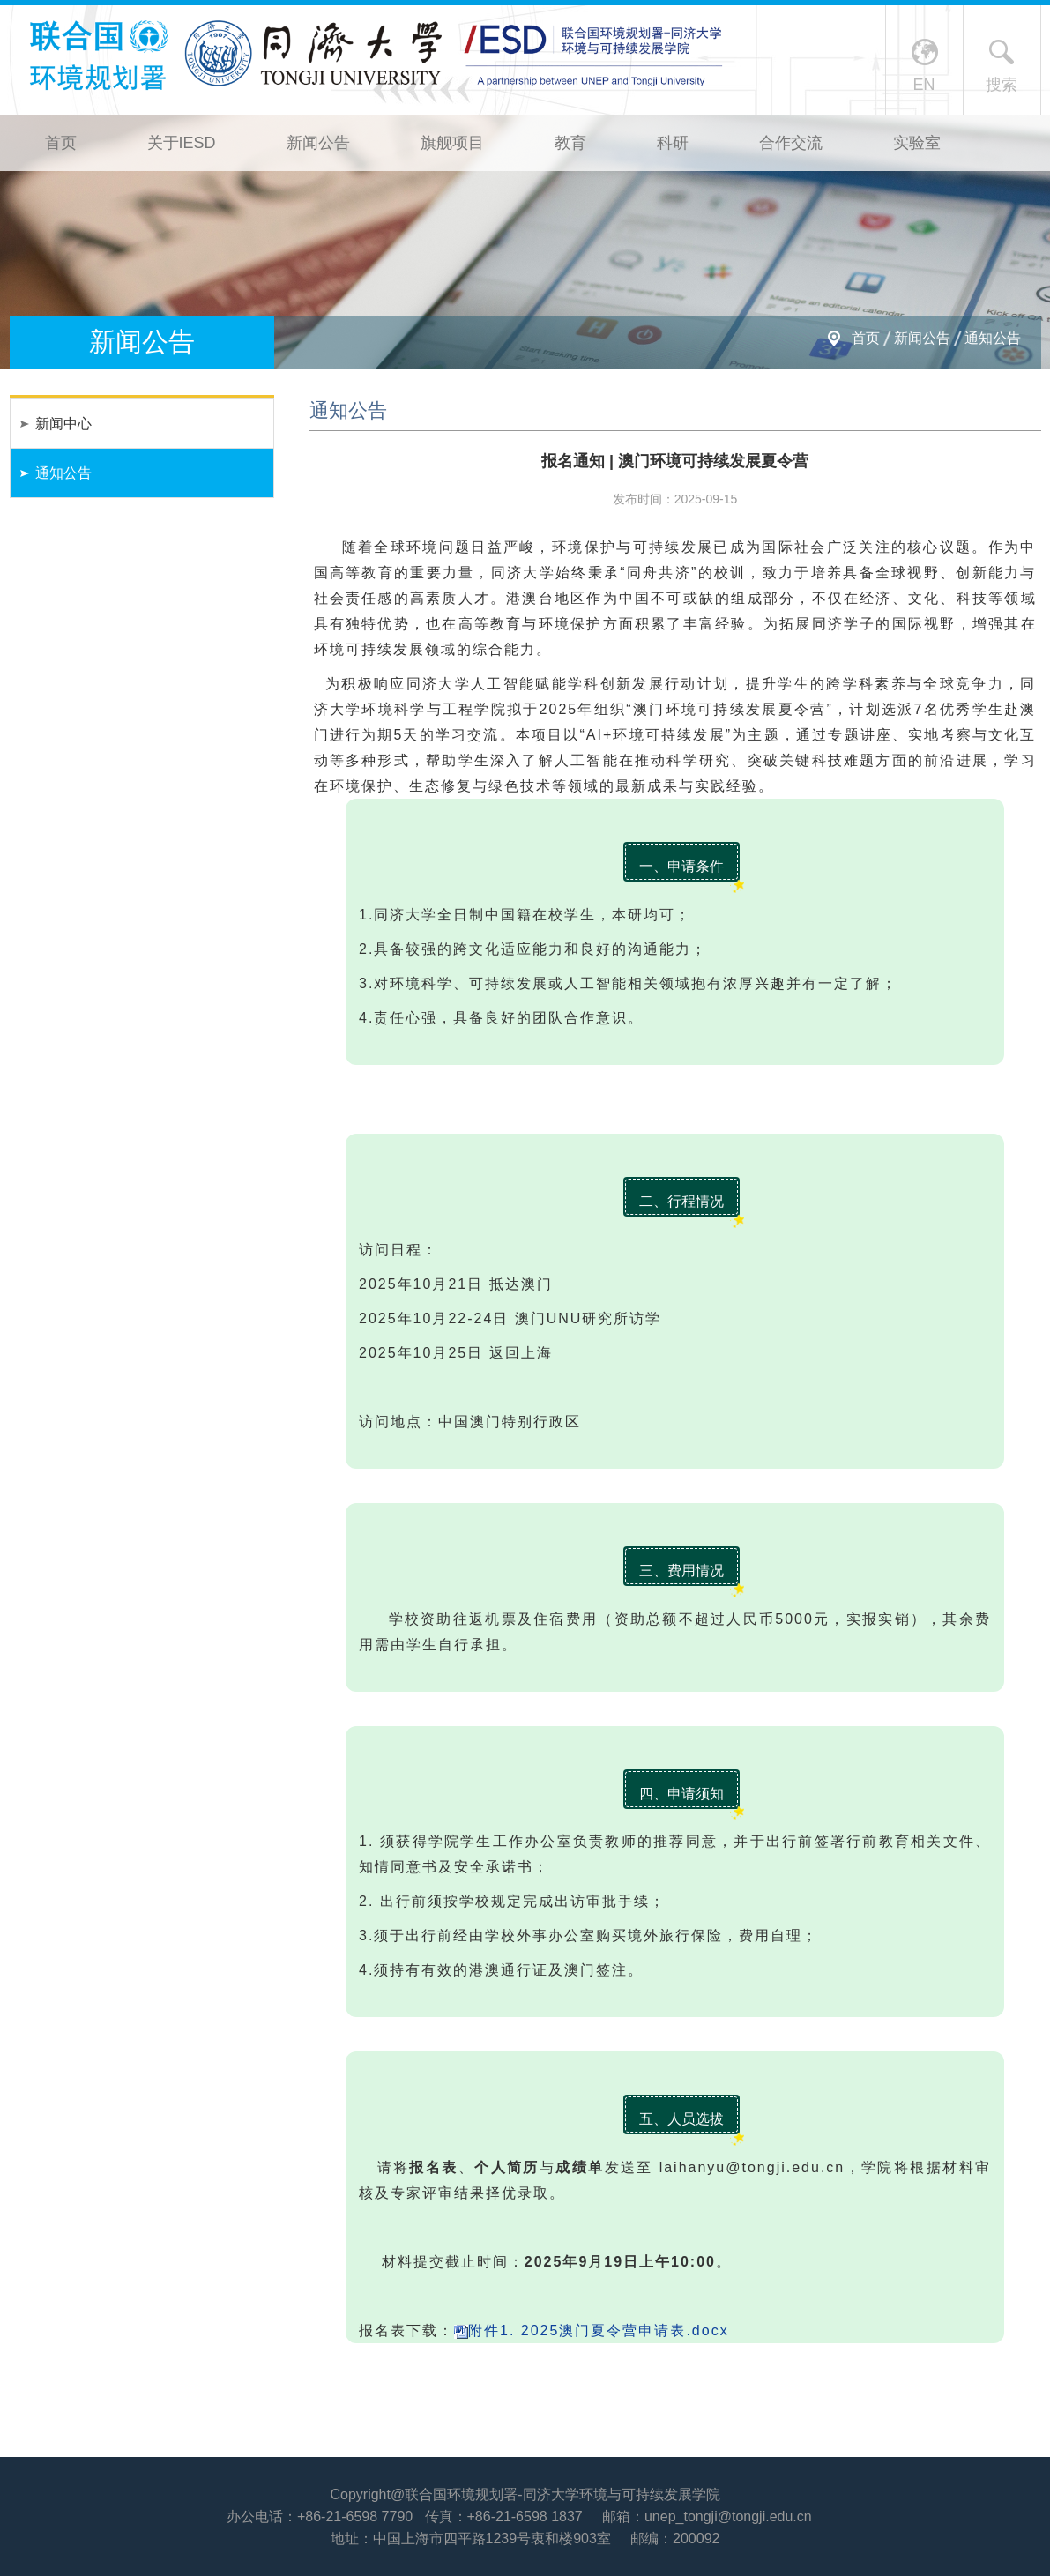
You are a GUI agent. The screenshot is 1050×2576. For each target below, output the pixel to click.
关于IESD (181, 143)
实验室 (917, 143)
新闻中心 (63, 423)
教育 (570, 143)
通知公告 (992, 338)
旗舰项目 (452, 143)
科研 (673, 143)
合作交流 (791, 143)
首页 (61, 143)
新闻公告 (318, 143)
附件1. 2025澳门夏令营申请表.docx (598, 2330)
